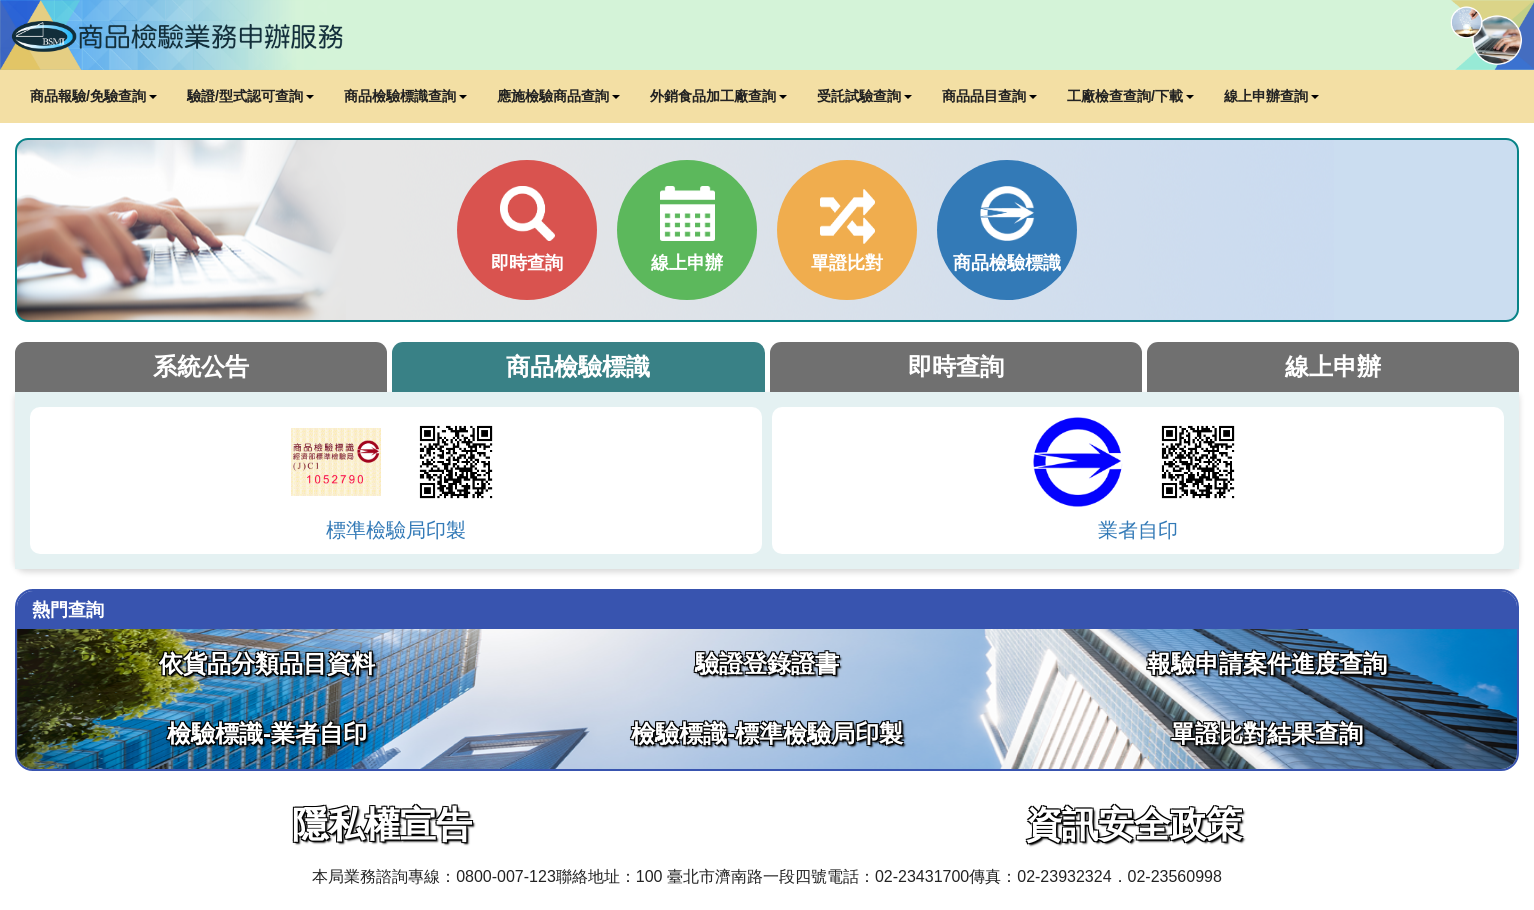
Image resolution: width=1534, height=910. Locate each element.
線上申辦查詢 (1271, 96)
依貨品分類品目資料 (267, 663)
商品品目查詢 (989, 96)
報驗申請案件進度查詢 (1267, 663)
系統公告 (201, 366)
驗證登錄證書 (767, 663)
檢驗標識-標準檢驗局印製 (767, 733)
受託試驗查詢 (864, 96)
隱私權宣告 (382, 824)
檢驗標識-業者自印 (267, 733)
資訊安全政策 (1134, 824)
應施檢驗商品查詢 (558, 96)
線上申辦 (1333, 366)
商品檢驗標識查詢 (405, 96)
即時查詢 (956, 366)
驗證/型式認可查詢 (250, 96)
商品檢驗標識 (578, 366)
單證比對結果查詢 (1267, 733)
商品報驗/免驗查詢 (93, 96)
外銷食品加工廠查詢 (718, 96)
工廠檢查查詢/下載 (1130, 96)
